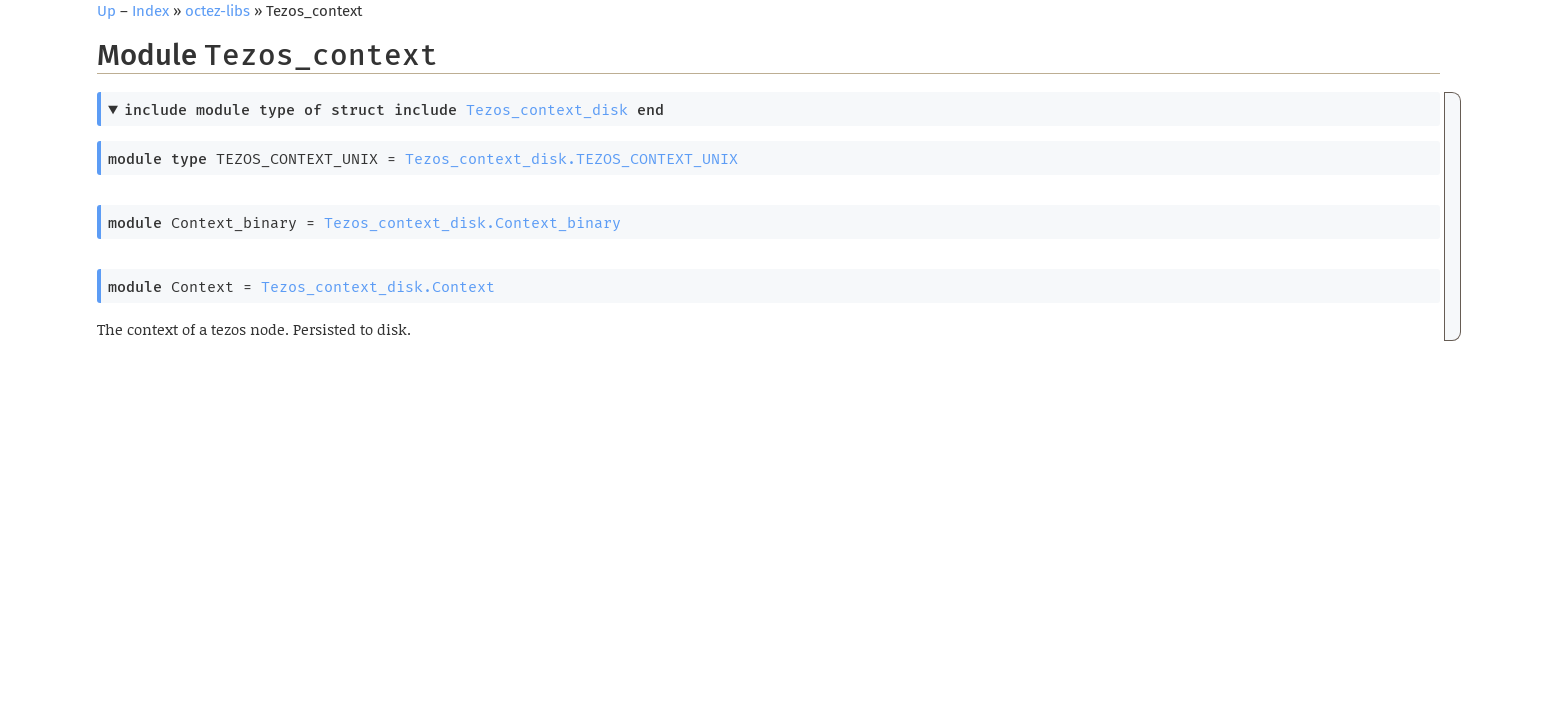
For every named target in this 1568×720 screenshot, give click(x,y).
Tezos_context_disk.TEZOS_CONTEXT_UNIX (571, 159)
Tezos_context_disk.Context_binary (472, 223)
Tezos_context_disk (547, 110)
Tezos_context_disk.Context (378, 287)
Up (106, 11)
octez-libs (217, 11)
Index (150, 11)
